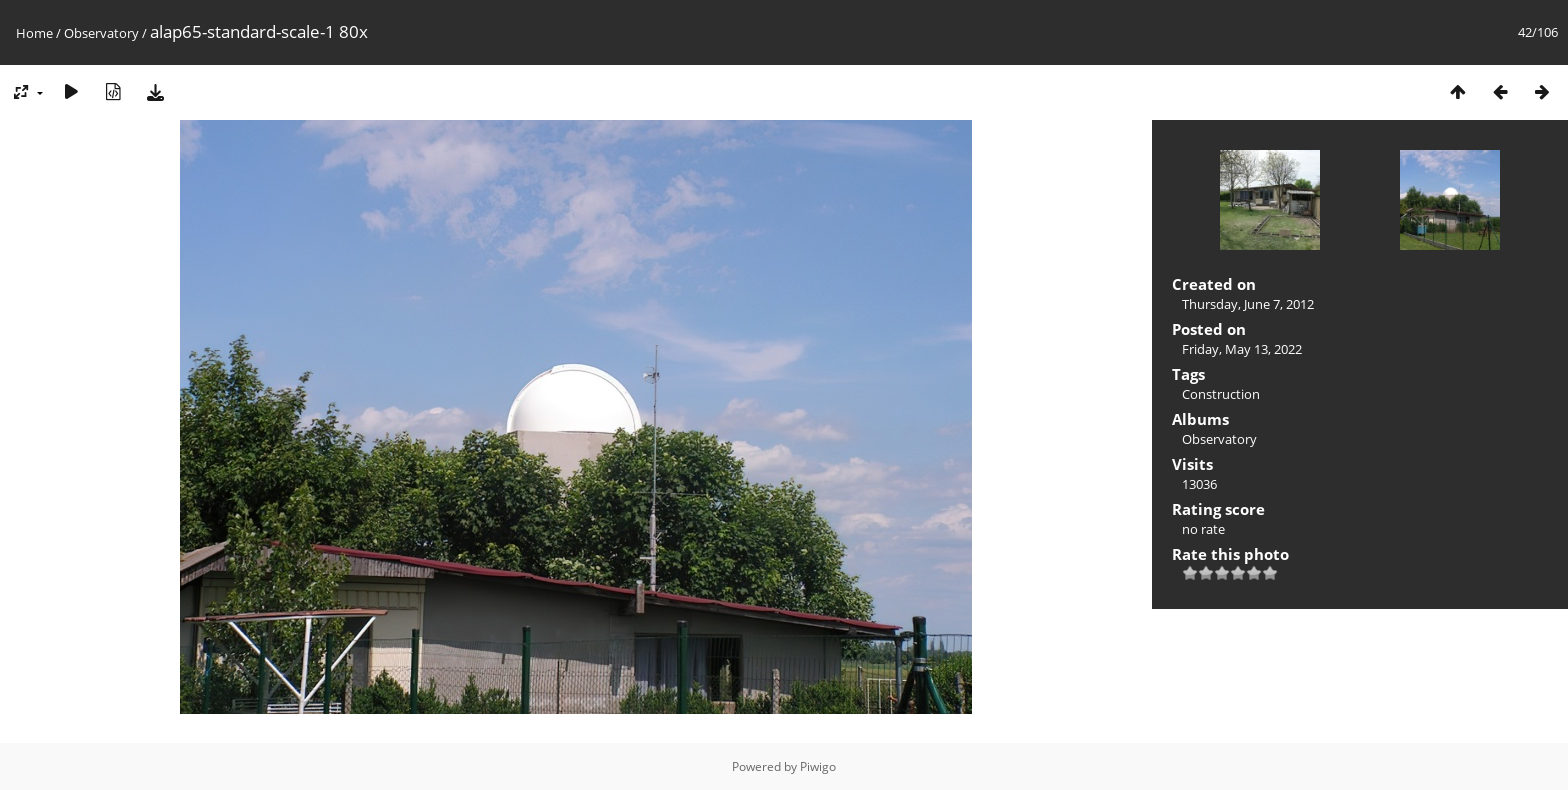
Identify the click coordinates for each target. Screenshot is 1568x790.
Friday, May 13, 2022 (1242, 349)
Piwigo (818, 766)
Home (34, 33)
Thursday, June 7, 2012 (1248, 304)
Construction (1221, 394)
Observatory (101, 33)
